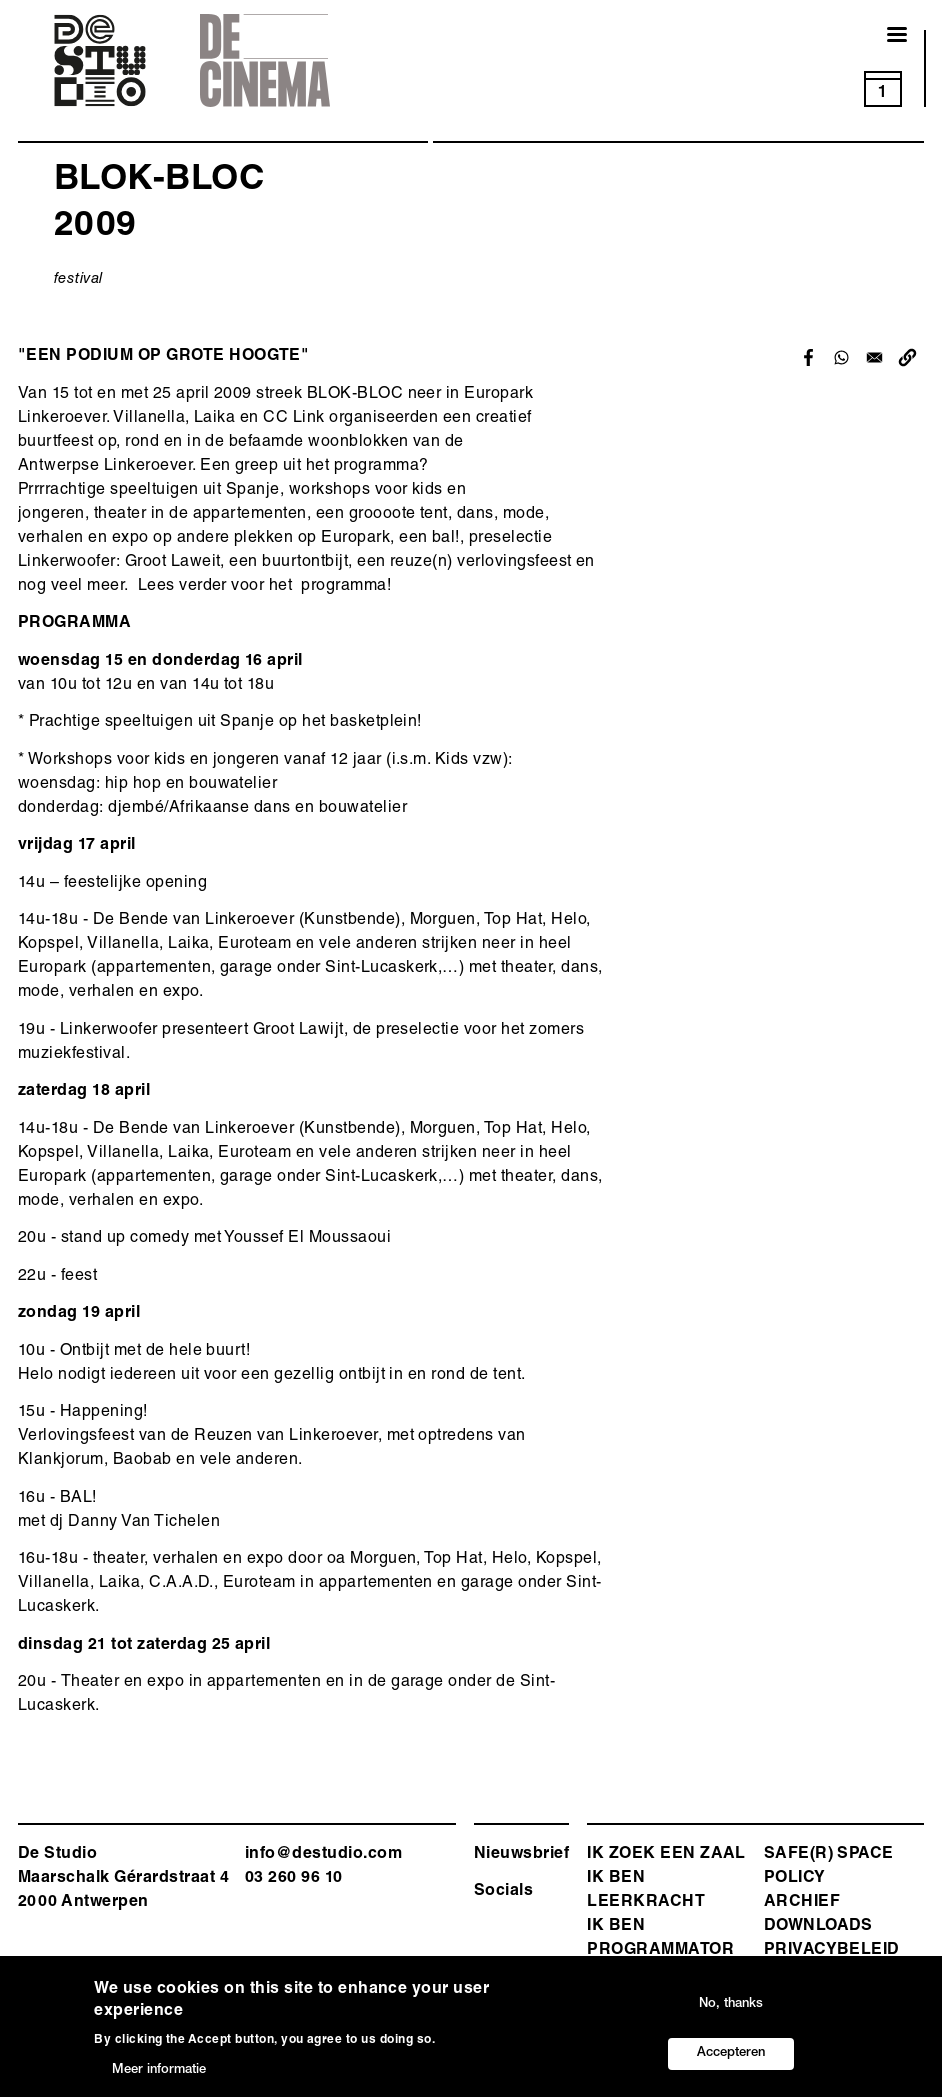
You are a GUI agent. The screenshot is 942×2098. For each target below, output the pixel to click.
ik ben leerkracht (646, 1891)
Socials (503, 1892)
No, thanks (731, 2009)
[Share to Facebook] (808, 357)
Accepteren (731, 2058)
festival (78, 279)
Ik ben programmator (660, 1939)
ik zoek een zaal (666, 1855)
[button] (907, 357)
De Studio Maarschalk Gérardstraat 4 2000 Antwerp (123, 1879)
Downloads (818, 1927)
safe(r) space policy (829, 1867)
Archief (802, 1903)
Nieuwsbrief (521, 1855)
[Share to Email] (874, 357)
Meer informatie (159, 2075)
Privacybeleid (832, 1951)
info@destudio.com (323, 1855)
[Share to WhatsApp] (841, 357)
